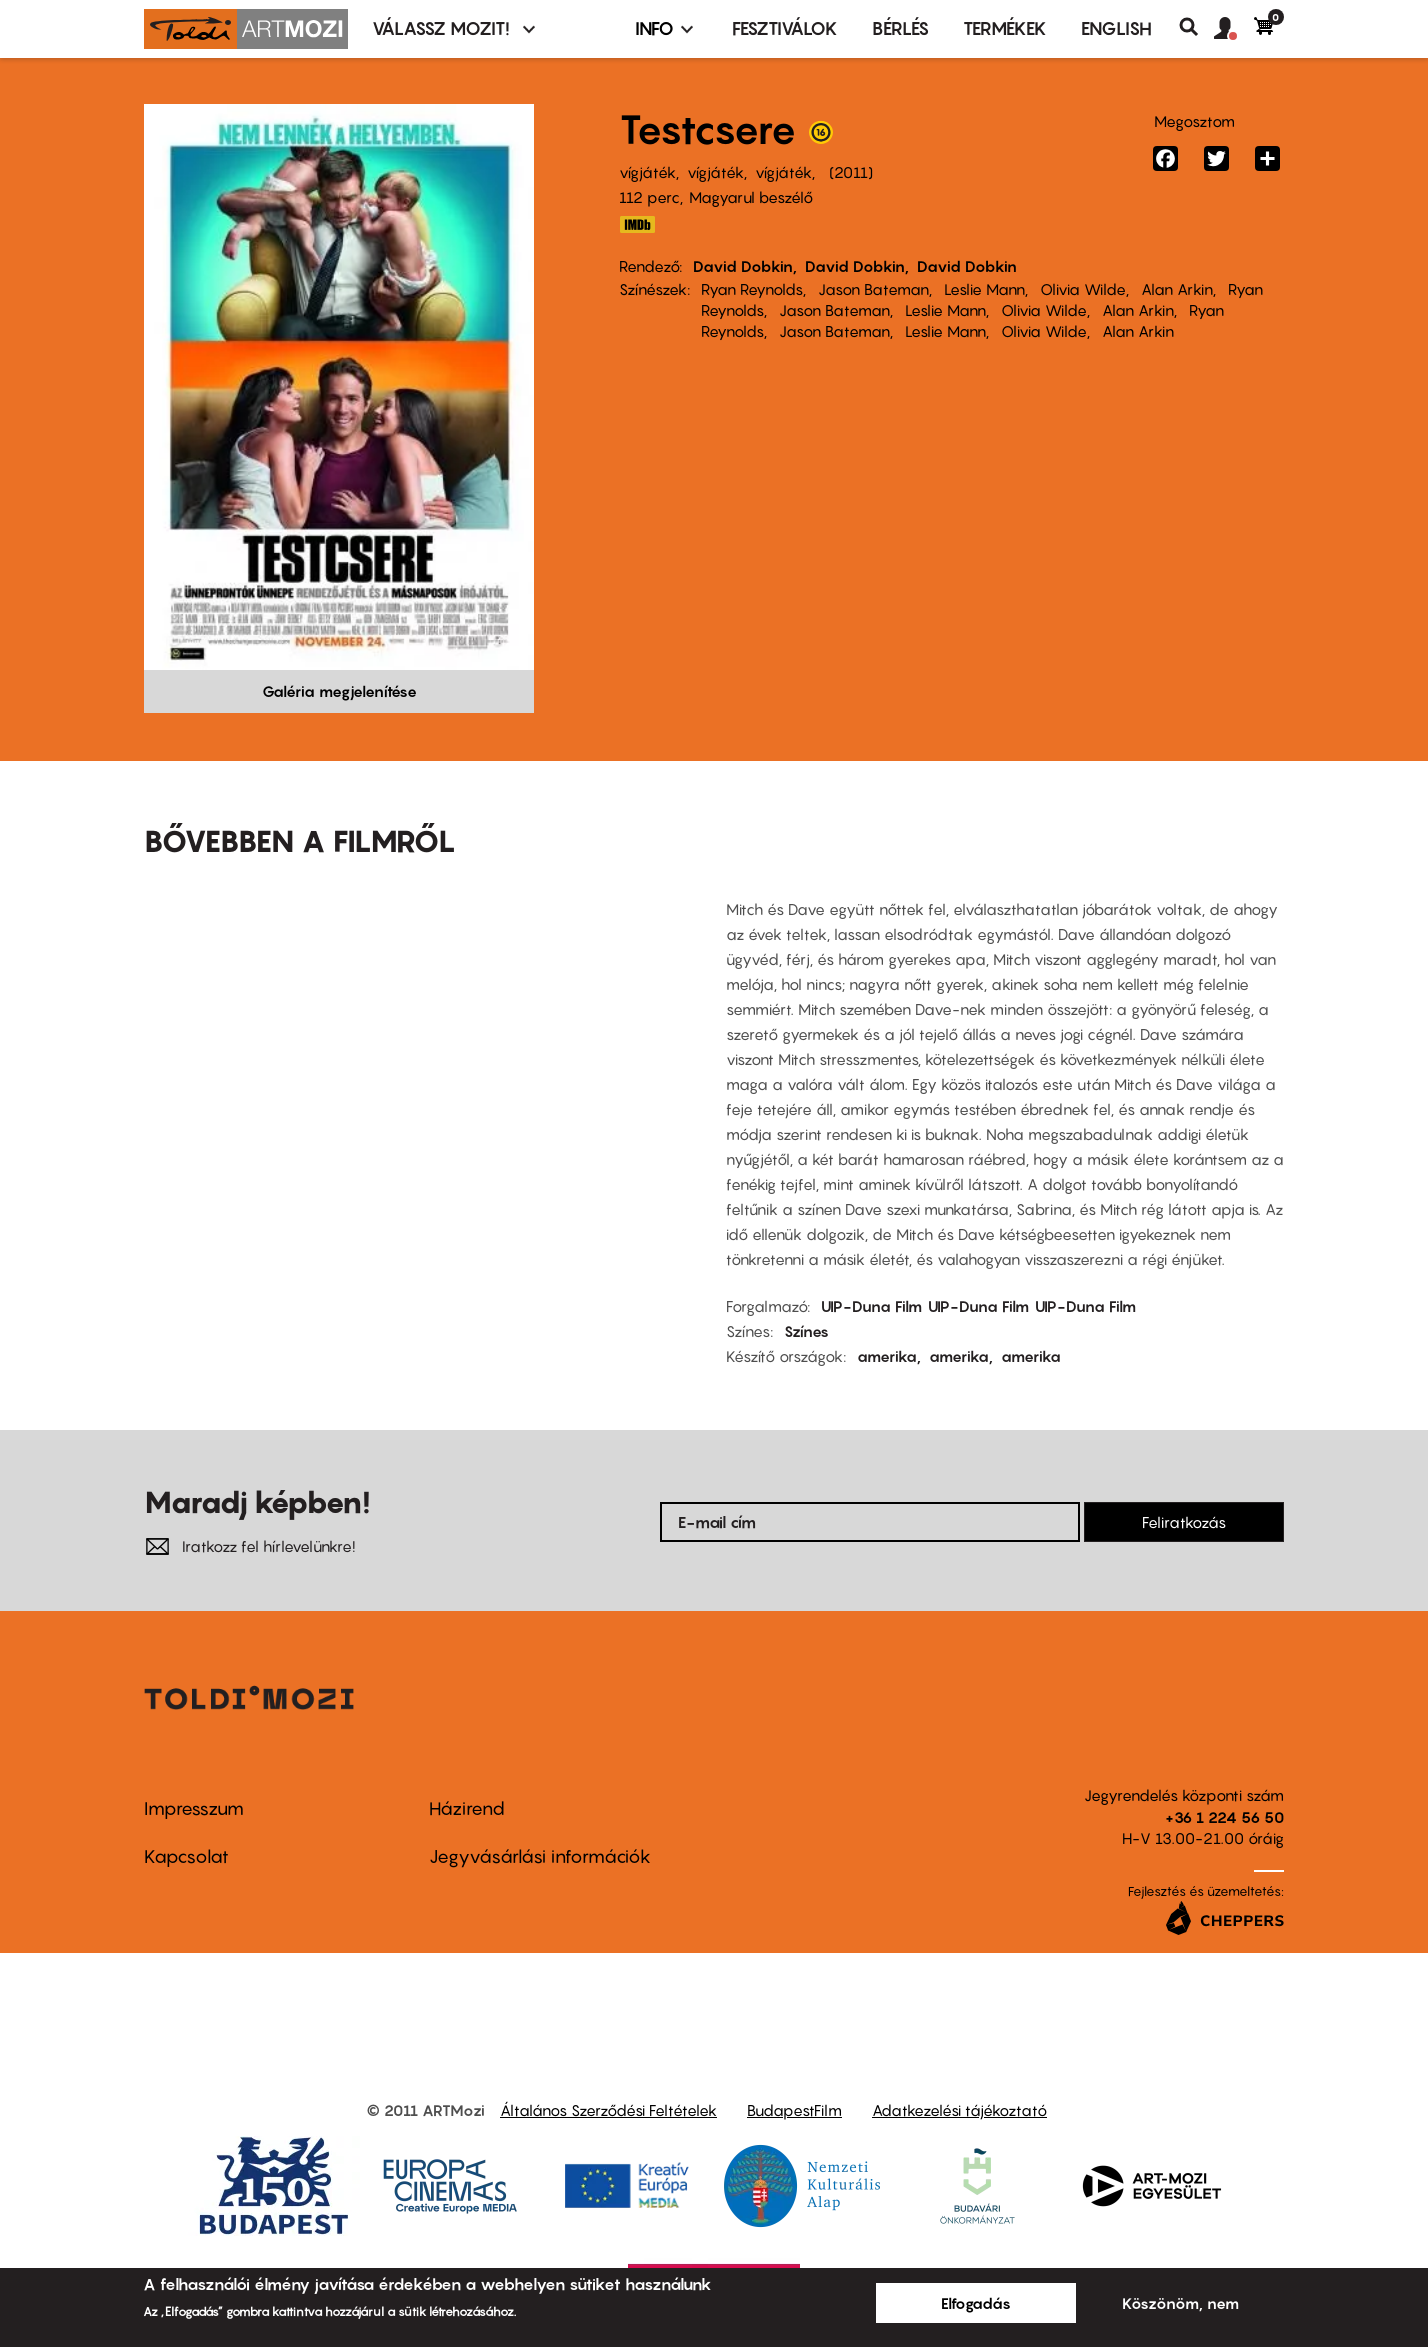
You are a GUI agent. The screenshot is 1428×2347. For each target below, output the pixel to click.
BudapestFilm (794, 2110)
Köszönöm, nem (1180, 2303)
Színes (806, 1331)
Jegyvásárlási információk (540, 1856)
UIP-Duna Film (871, 1306)
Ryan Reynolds (752, 289)
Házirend (467, 1808)
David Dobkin (743, 266)
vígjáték (647, 172)
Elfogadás (976, 2303)
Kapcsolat (186, 1856)
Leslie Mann (984, 289)
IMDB (637, 224)
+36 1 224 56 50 (1224, 1817)
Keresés (1196, 27)
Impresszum (194, 1808)
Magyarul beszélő (751, 197)
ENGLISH (1116, 28)
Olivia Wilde (1083, 289)
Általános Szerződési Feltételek (608, 2110)
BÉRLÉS (900, 28)
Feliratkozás (1184, 1522)
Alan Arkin (1177, 289)
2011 (851, 172)
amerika (887, 1356)
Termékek (1005, 28)
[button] (1234, 29)
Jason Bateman (873, 289)
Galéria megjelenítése (339, 691)
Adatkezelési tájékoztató (959, 2110)
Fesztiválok (785, 28)
